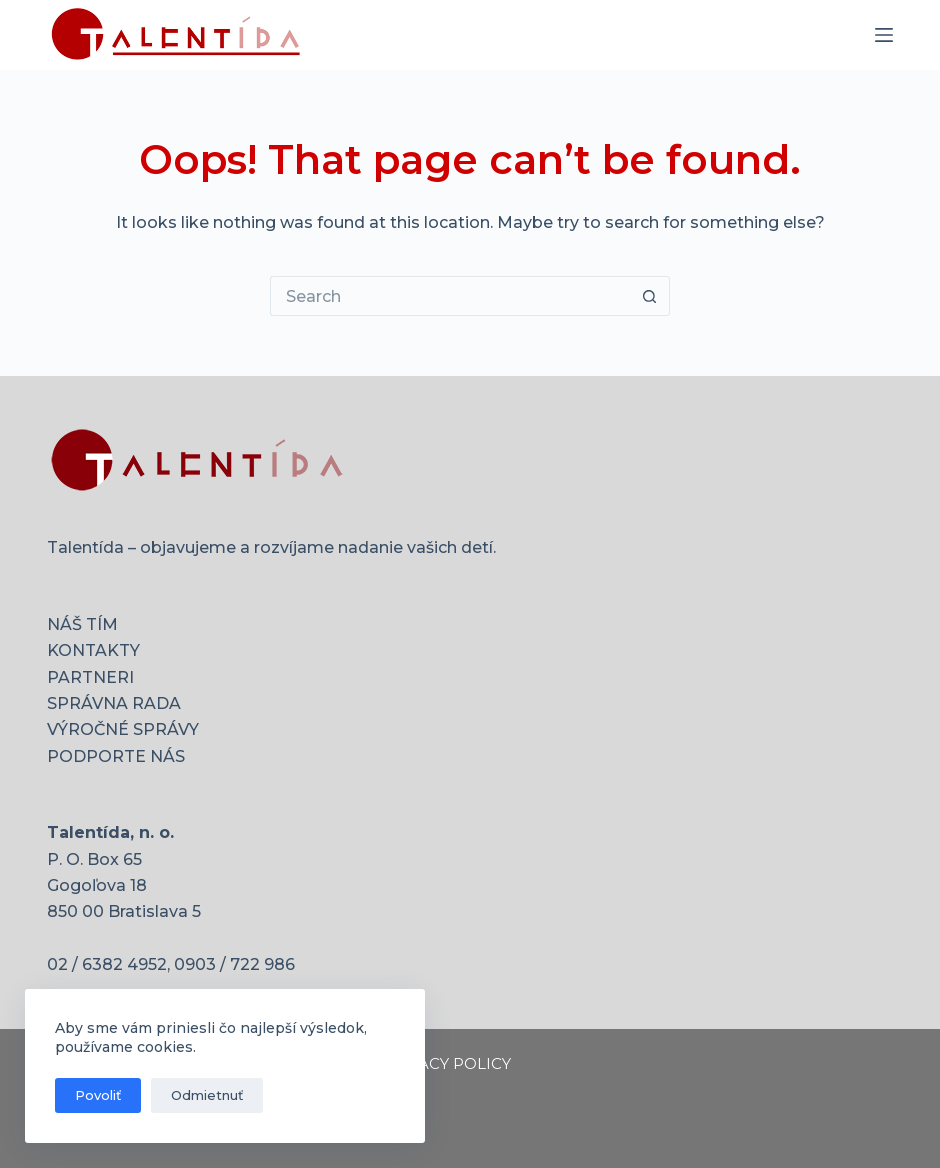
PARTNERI (90, 677)
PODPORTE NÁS (116, 756)
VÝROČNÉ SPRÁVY (123, 729)
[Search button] (650, 296)
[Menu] (884, 35)
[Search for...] (450, 296)
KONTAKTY (93, 650)
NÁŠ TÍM (82, 624)
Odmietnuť (207, 1095)
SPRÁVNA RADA (114, 703)
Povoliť (98, 1095)
